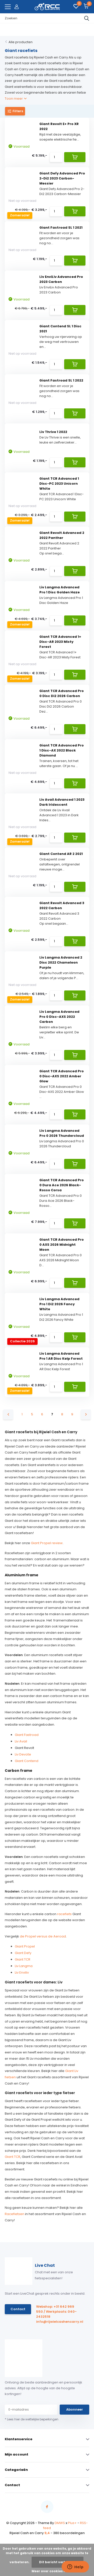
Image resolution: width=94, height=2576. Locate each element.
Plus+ (72, 2523)
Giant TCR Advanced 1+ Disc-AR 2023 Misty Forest (60, 641)
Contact (18, 2309)
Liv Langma (24, 1966)
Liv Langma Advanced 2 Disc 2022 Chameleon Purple (60, 962)
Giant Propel (25, 1946)
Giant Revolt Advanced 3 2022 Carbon (61, 905)
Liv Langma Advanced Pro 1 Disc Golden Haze (59, 590)
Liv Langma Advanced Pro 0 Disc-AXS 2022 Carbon (59, 1016)
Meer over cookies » (48, 2571)
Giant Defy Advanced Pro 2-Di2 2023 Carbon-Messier (62, 178)
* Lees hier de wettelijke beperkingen (31, 2419)
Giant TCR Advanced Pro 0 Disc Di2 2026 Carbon (61, 693)
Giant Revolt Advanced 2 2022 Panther (61, 535)
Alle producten (21, 42)
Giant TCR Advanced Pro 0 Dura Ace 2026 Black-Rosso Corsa (61, 1185)
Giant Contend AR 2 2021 (61, 853)
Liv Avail (21, 1741)
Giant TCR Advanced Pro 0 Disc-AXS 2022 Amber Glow (61, 1076)
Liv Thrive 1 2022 (53, 431)
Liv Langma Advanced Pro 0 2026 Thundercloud (61, 1133)
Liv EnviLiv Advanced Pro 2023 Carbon (61, 279)
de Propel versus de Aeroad (43, 1936)
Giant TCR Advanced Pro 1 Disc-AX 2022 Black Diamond (61, 750)
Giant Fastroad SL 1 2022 (61, 380)
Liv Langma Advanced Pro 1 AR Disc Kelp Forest (61, 1356)
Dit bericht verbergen (57, 2562)
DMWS (60, 2523)
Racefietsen (14, 2214)
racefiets (64, 1914)
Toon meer (16, 98)
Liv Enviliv (22, 1972)
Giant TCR (22, 1959)
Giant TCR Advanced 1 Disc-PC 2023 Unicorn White (59, 483)
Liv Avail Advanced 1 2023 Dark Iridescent (61, 802)
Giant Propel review (47, 1543)
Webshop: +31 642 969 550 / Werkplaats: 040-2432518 (56, 2311)
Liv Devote (23, 1754)
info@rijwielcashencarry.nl (57, 2321)
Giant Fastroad (27, 1734)
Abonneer (74, 2409)
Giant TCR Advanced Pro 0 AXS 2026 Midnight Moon (61, 1244)
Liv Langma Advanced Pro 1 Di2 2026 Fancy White (59, 1304)
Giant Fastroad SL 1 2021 (60, 227)
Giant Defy (23, 1953)
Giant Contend (26, 1760)
